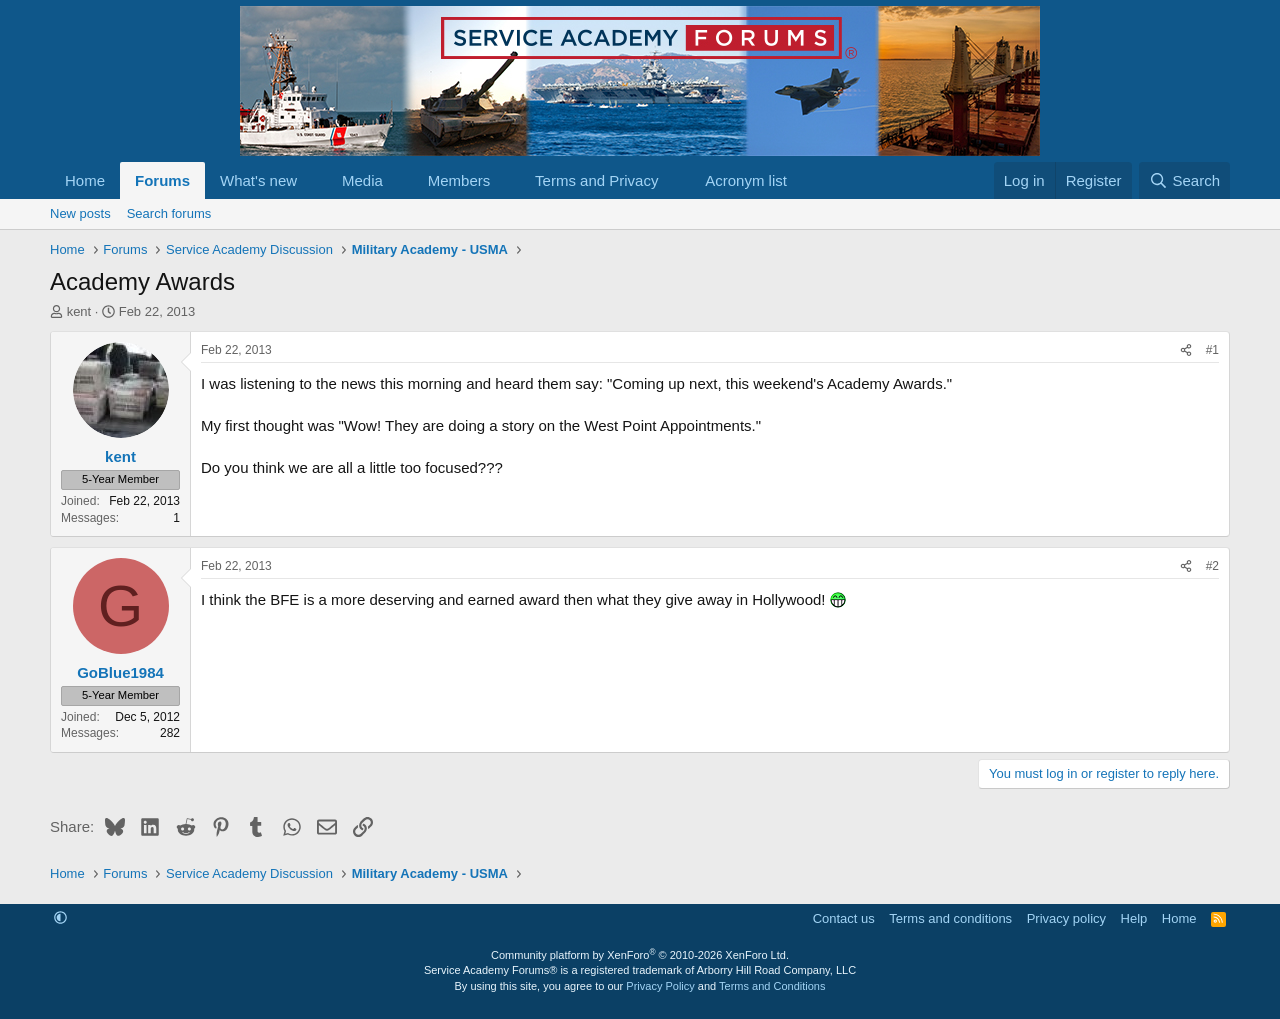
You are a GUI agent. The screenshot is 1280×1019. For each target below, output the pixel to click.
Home (85, 180)
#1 (1212, 350)
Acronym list (746, 180)
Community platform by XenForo (640, 955)
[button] (313, 180)
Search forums (169, 213)
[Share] (1186, 350)
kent (79, 311)
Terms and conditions (950, 918)
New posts (80, 213)
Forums (162, 180)
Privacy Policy (660, 986)
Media (362, 180)
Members (459, 180)
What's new (258, 180)
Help (1134, 918)
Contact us (844, 918)
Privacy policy (1066, 918)
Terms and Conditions (772, 986)
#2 (1212, 566)
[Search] (1184, 180)
